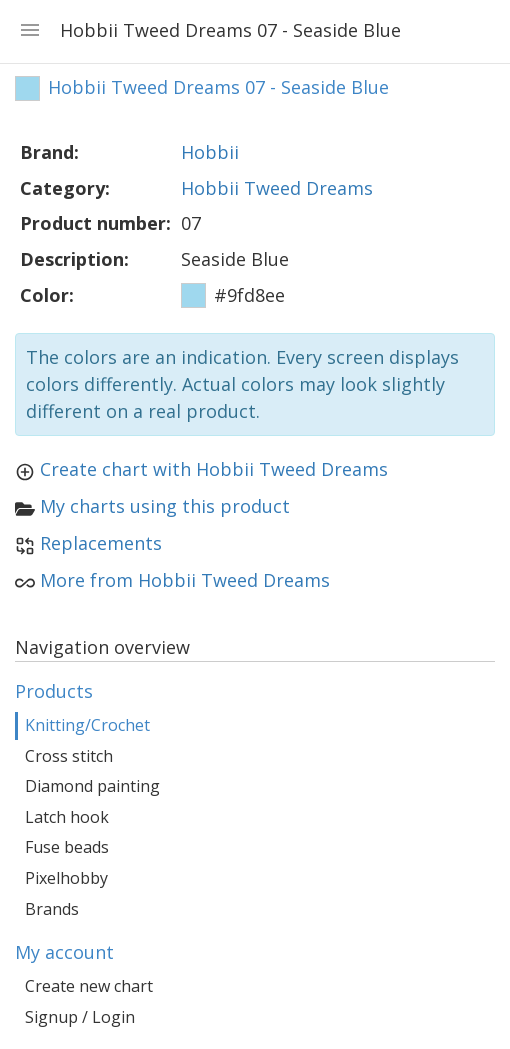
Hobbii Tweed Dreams (277, 188)
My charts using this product (165, 506)
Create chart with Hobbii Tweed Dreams (214, 469)
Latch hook (67, 817)
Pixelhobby (66, 878)
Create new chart (89, 986)
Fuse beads (67, 847)
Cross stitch (69, 756)
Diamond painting (92, 786)
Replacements (101, 543)
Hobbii (210, 152)
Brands (52, 909)
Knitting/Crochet (87, 725)
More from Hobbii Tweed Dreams (185, 580)
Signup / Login (80, 1017)
